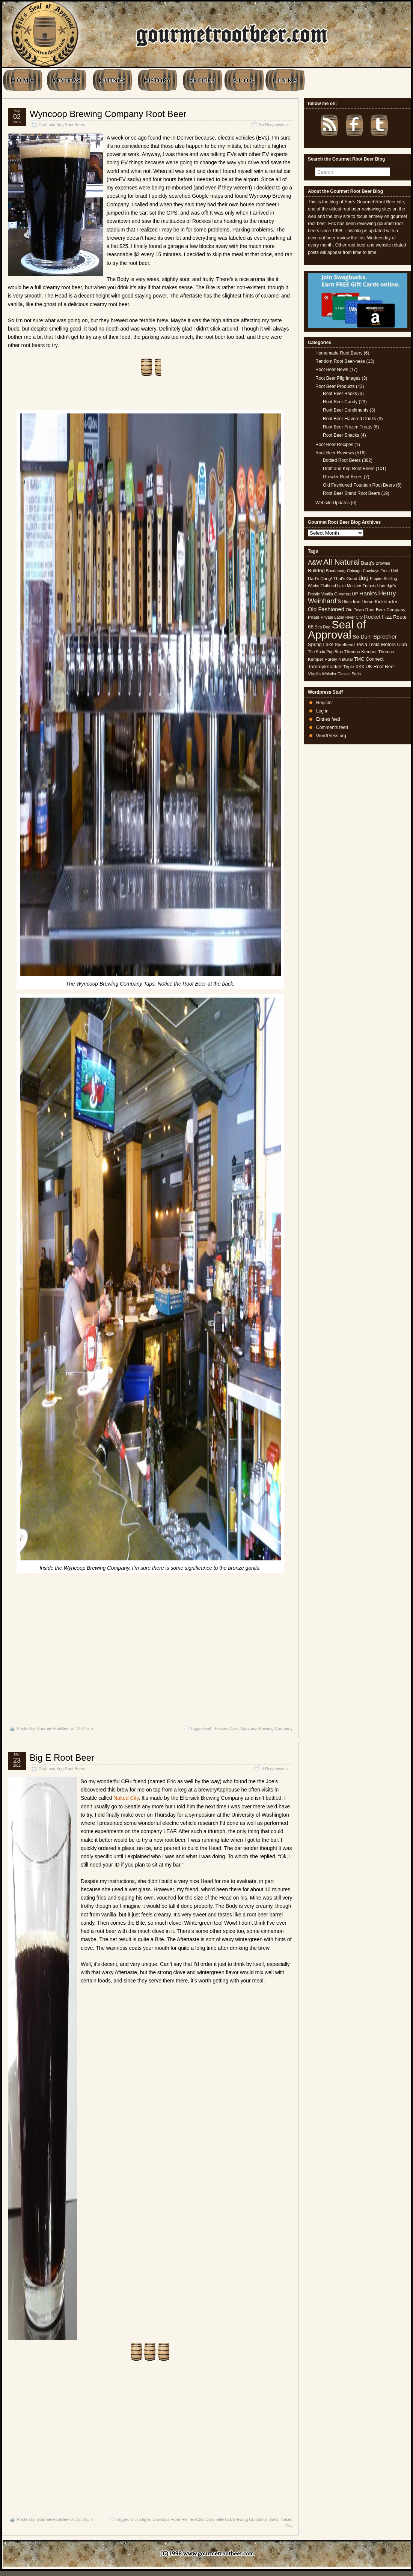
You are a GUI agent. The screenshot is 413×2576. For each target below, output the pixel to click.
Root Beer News (331, 369)
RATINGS (111, 80)
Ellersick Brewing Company (242, 2519)
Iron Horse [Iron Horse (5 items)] (363, 601)
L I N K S (285, 80)
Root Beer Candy (340, 401)
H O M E (22, 80)
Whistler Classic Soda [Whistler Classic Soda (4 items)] (341, 674)
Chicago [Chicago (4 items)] (354, 570)
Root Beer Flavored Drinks (349, 418)
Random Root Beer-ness (340, 361)
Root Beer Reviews (334, 452)
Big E (145, 2519)
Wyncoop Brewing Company (266, 1728)
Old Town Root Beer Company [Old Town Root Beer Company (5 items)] (375, 609)
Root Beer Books (340, 393)
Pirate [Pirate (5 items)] (314, 617)
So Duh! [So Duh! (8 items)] (362, 637)
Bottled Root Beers (342, 460)
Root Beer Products (335, 386)
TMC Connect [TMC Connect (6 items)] (369, 659)
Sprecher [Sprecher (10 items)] (385, 636)
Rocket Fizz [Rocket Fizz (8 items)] (378, 617)
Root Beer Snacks (341, 435)
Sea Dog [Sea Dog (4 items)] (322, 627)
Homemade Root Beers (338, 353)
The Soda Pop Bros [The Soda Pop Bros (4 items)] (325, 651)
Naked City (126, 1798)
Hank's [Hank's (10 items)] (368, 593)
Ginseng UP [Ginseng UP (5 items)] (346, 594)
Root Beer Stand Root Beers (351, 493)
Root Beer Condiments (345, 410)
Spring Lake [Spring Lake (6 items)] (320, 644)
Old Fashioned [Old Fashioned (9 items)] (326, 609)
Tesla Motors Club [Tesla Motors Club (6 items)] (387, 644)
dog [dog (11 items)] (364, 577)
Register (324, 702)
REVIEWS (66, 80)
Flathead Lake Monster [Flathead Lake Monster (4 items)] (340, 585)
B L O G (243, 80)
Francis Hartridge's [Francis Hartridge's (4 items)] (379, 585)
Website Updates (332, 502)
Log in (322, 711)
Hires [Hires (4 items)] (346, 602)
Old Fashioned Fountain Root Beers (359, 485)
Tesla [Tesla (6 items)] (361, 644)
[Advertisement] (150, 1647)
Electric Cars (226, 1728)
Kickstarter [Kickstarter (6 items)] (386, 601)
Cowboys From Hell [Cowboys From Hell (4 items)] (380, 570)
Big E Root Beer (62, 1757)
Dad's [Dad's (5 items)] (313, 578)
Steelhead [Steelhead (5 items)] (345, 644)
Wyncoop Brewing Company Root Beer (108, 114)
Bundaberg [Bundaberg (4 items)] (335, 570)
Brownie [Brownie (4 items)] (383, 563)
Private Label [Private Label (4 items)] (332, 617)
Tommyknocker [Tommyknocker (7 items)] (325, 666)
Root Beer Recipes (334, 444)
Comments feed (332, 727)
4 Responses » (275, 1768)
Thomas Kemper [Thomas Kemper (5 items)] (360, 651)
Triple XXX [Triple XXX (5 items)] (353, 666)
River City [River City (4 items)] (354, 617)
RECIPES (202, 80)
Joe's (273, 2519)
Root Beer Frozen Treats (347, 427)
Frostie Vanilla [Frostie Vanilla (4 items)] (320, 594)
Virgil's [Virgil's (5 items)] (314, 673)
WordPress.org (331, 735)
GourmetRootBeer (53, 1728)
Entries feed (328, 719)
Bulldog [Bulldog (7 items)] (316, 570)
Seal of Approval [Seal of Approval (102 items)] (337, 629)
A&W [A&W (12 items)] (315, 562)
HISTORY (157, 80)
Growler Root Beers (342, 476)
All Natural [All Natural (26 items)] (341, 562)
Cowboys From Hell (170, 2519)
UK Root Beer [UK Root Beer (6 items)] (380, 666)
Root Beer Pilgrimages (337, 378)
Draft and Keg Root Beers (62, 124)
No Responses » (274, 124)
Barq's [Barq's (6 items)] (367, 563)
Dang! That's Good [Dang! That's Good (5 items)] (338, 578)
